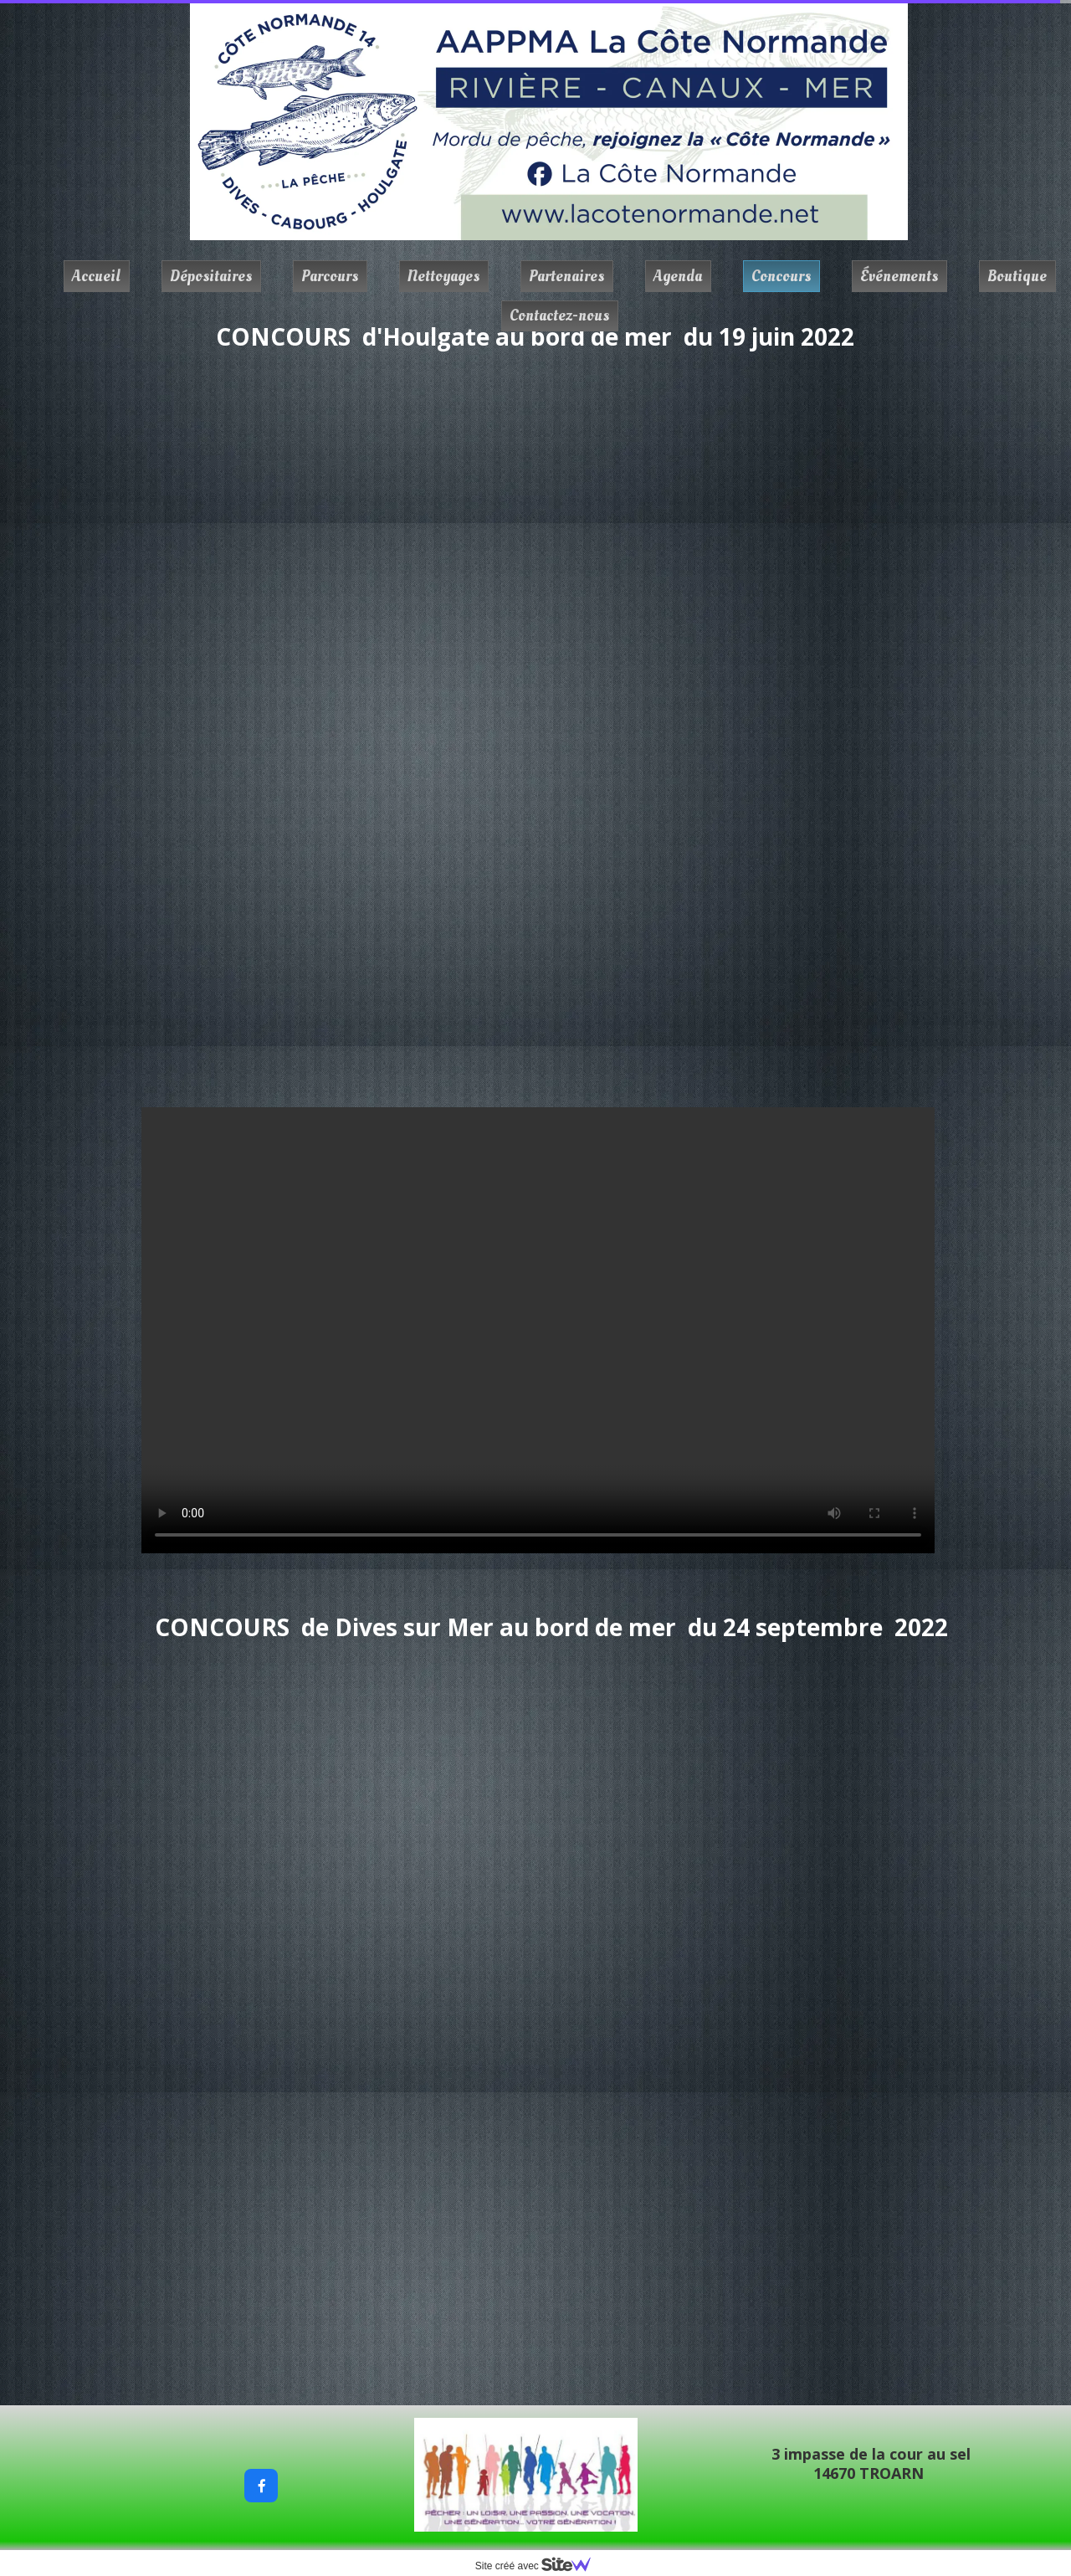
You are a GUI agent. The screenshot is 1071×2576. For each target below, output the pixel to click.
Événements (899, 276)
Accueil (96, 276)
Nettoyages (443, 276)
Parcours (329, 276)
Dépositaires (211, 276)
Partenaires (566, 276)
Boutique (1017, 276)
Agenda (677, 276)
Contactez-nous (559, 315)
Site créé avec (539, 2566)
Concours (781, 276)
